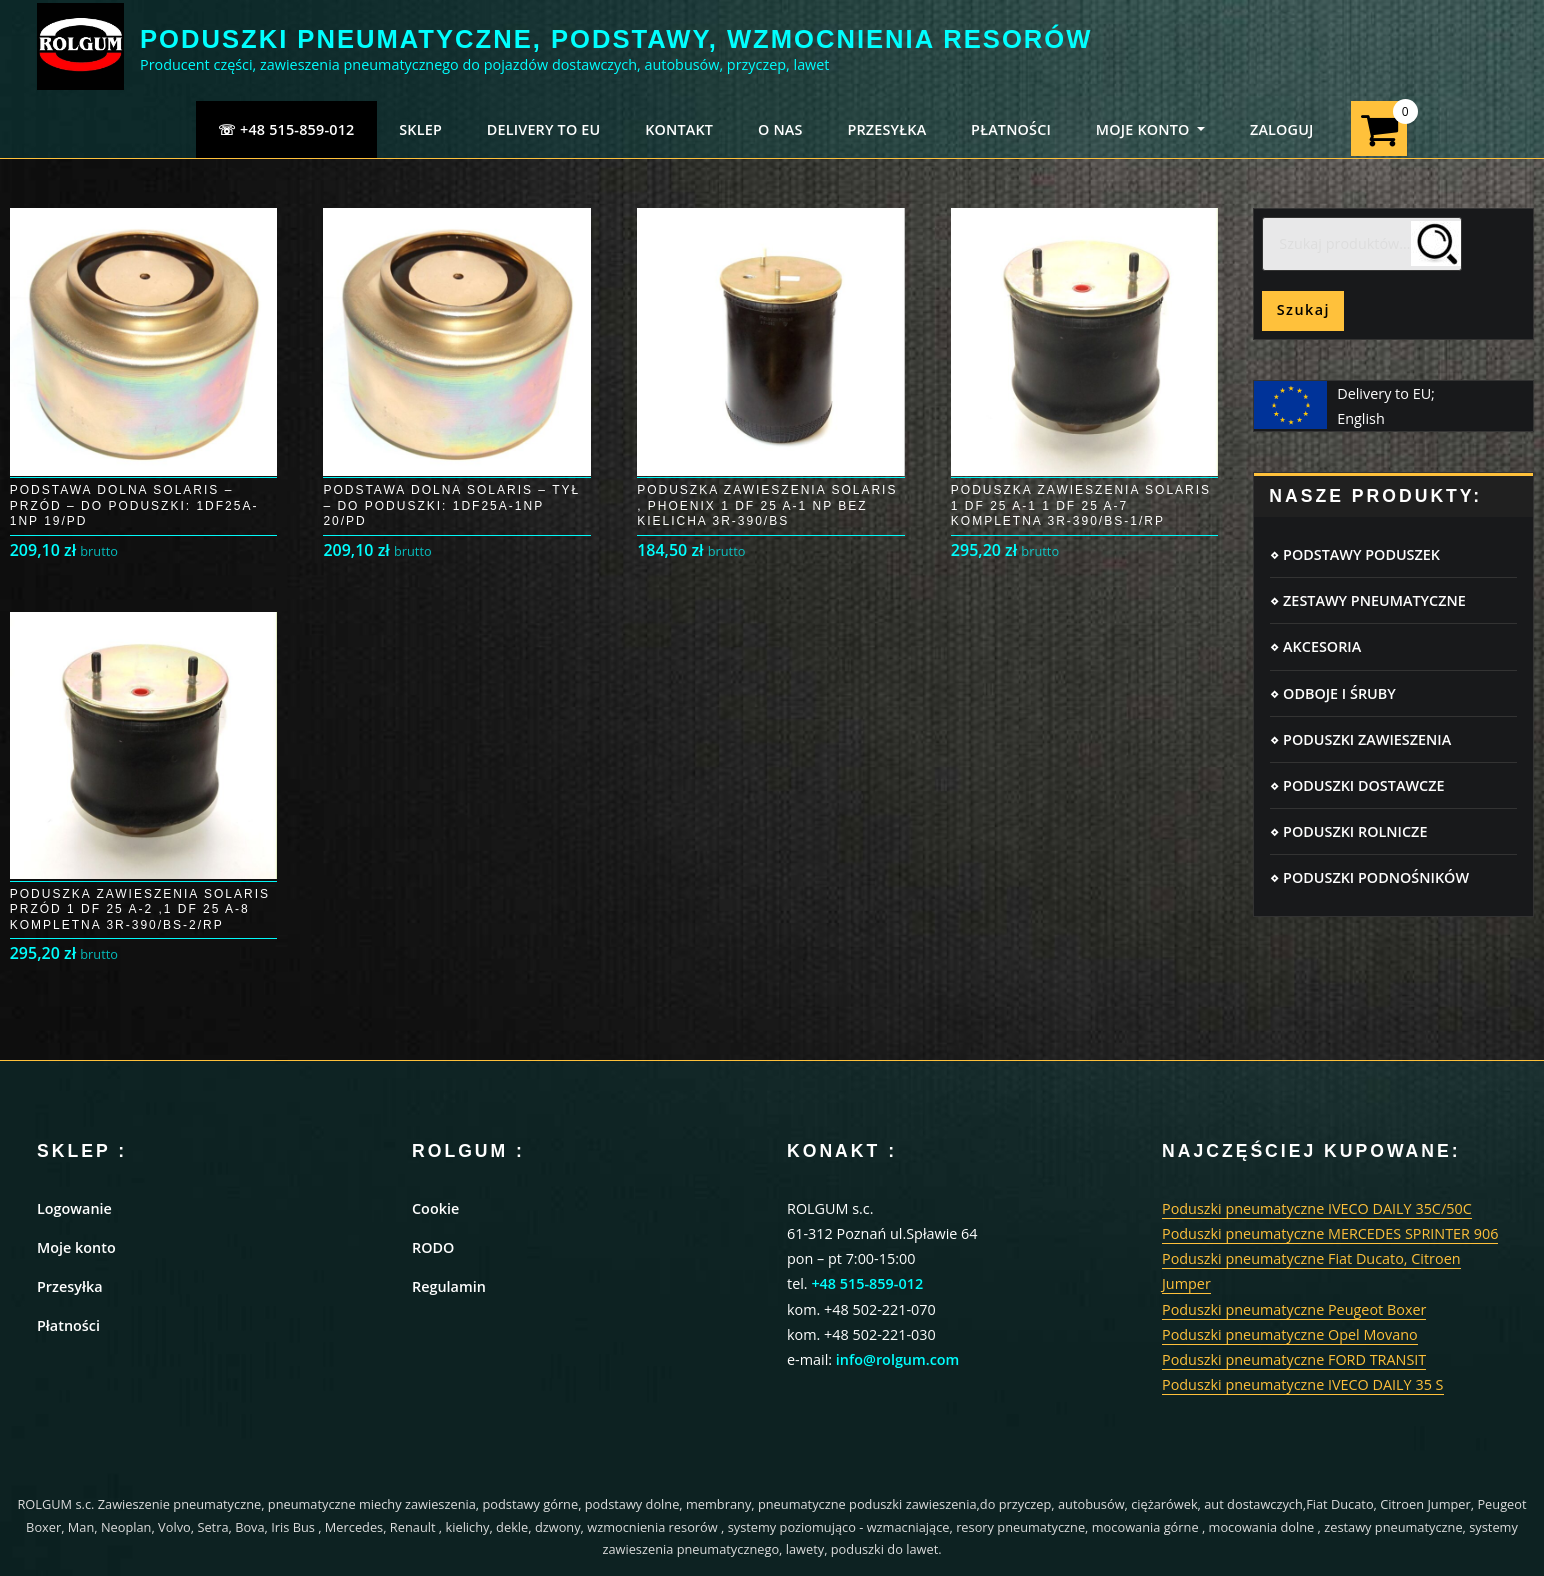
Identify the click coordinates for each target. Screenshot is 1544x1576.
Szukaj (1303, 309)
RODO (433, 1247)
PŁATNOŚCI (1011, 129)
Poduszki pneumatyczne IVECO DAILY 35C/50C (1317, 1208)
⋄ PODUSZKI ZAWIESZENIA (1360, 739)
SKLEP (420, 129)
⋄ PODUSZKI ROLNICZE (1348, 831)
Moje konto (76, 1247)
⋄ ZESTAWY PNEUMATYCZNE (1367, 600)
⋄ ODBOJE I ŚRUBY (1332, 693)
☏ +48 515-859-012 (286, 129)
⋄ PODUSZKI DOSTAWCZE (1357, 785)
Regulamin (449, 1286)
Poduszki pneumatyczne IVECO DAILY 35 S (1303, 1384)
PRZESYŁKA (886, 129)
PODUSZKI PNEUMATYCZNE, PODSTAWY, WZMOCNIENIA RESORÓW (616, 39)
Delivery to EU (544, 129)
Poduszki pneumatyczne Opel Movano (1290, 1334)
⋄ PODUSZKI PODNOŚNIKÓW (1369, 877)
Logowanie (74, 1208)
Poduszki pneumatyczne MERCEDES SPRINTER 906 (1330, 1233)
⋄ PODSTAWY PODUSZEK (1355, 554)
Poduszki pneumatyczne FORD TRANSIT (1294, 1359)
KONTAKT (679, 129)
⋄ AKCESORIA (1315, 646)
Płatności (68, 1325)
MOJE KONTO (1150, 129)
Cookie (435, 1208)
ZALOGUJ (1282, 129)
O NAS (780, 129)
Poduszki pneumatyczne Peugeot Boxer (1294, 1309)
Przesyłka (70, 1286)
